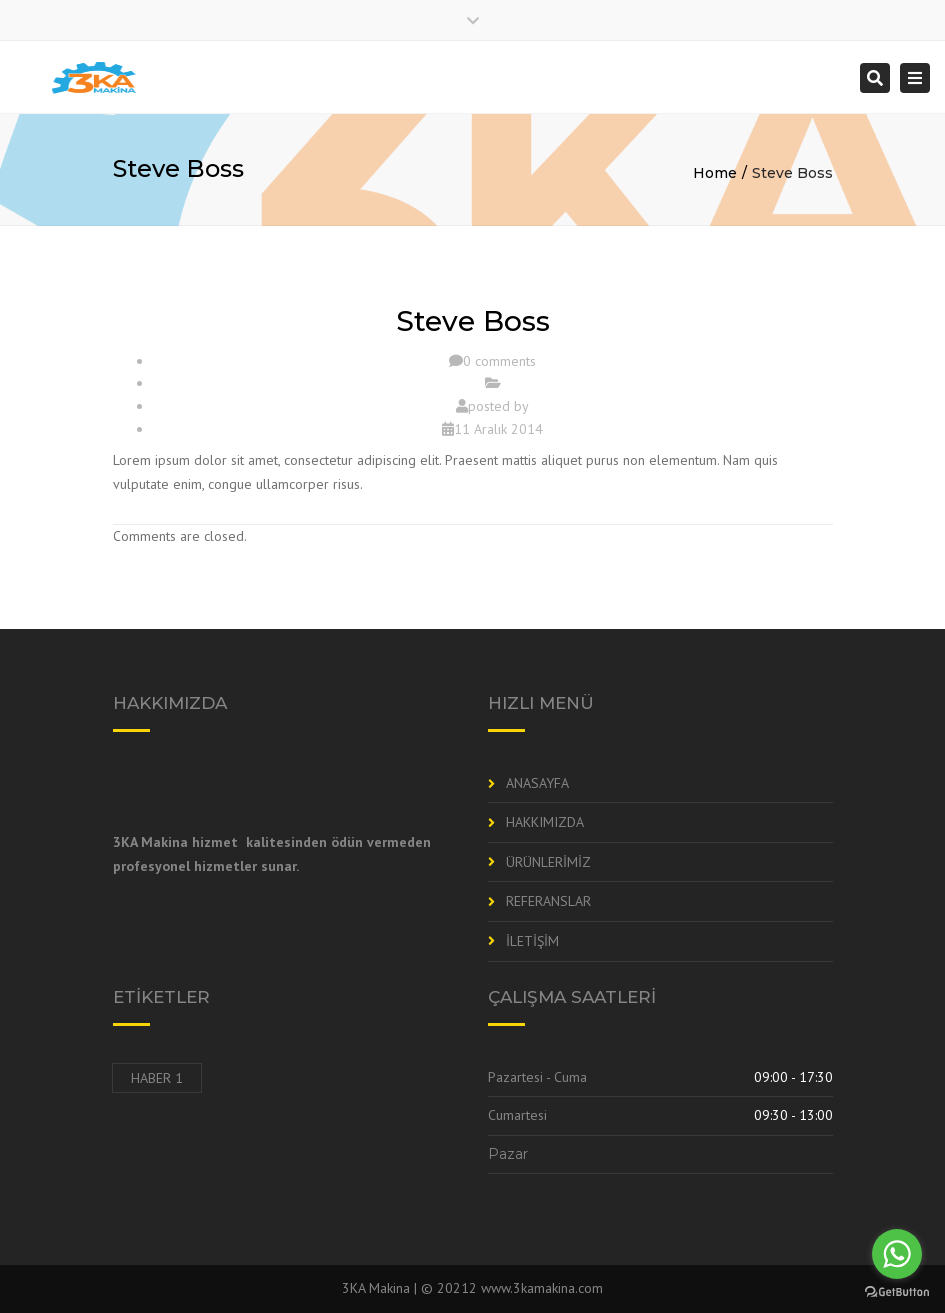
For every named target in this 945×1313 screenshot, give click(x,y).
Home (715, 173)
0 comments (499, 361)
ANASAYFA (537, 783)
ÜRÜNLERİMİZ (548, 862)
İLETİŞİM (532, 941)
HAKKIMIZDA (545, 822)
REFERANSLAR (548, 901)
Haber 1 (157, 1078)
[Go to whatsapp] (897, 1254)
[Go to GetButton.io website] (897, 1292)
